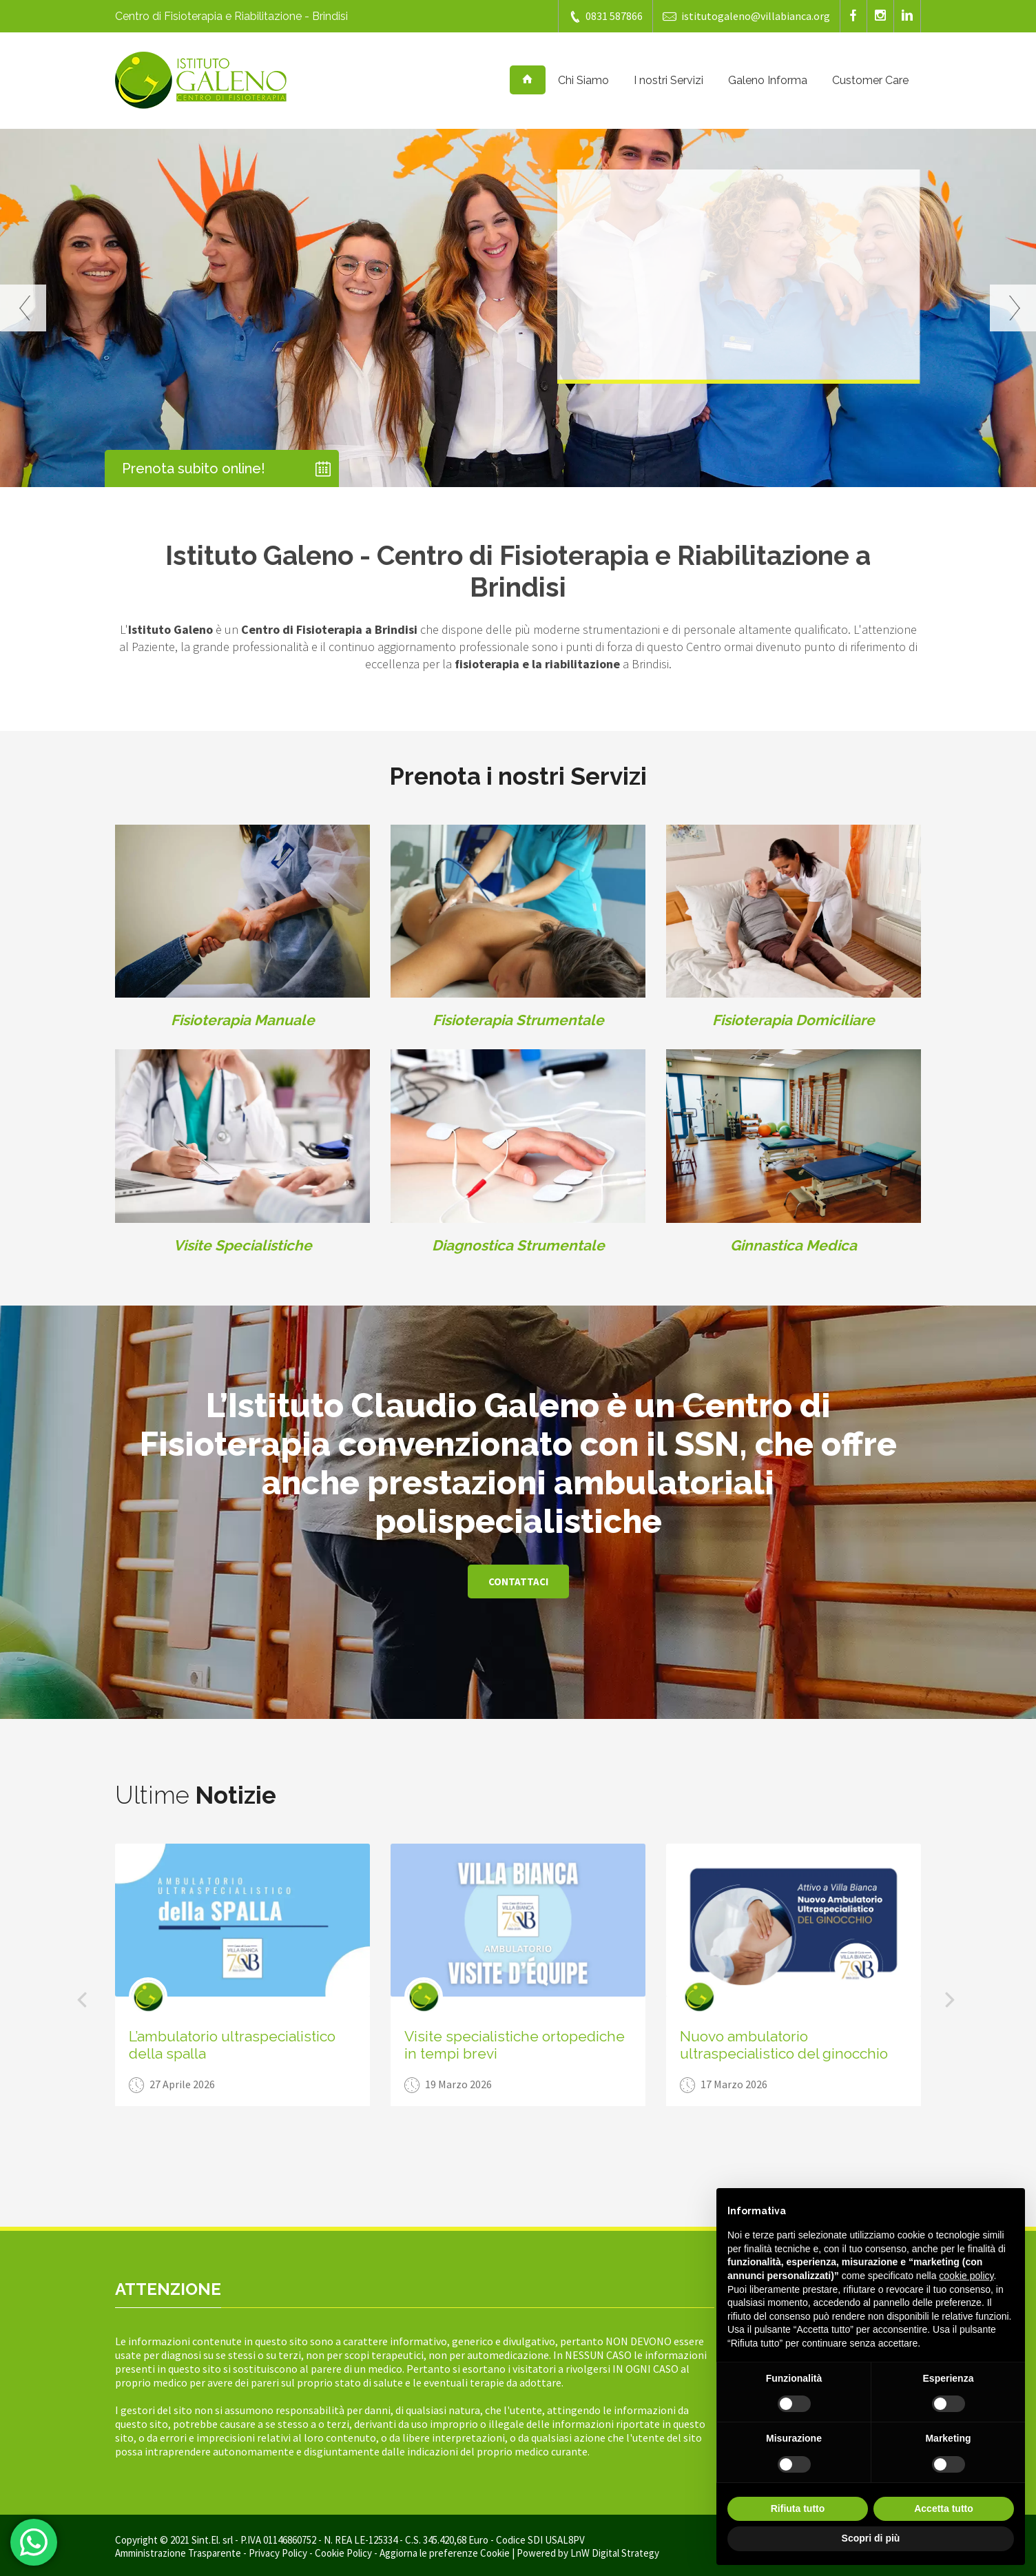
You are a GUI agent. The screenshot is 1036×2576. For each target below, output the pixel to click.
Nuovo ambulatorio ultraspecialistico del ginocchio (784, 2045)
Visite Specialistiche (243, 1245)
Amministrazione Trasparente (178, 2552)
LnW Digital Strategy (614, 2552)
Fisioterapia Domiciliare (793, 1020)
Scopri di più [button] (871, 2538)
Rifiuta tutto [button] (798, 2508)
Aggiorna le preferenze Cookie (445, 2552)
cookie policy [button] (966, 2275)
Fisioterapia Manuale (243, 1020)
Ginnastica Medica (793, 1245)
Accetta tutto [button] (943, 2508)
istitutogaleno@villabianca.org (746, 16)
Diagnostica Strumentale (518, 1245)
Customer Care (870, 80)
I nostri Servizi (668, 80)
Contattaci (518, 1581)
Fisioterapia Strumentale (518, 1020)
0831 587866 (605, 16)
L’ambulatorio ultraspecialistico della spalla (232, 2045)
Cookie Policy (343, 2552)
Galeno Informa (767, 80)
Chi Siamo (583, 80)
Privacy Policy (278, 2552)
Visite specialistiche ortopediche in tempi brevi (514, 2045)
